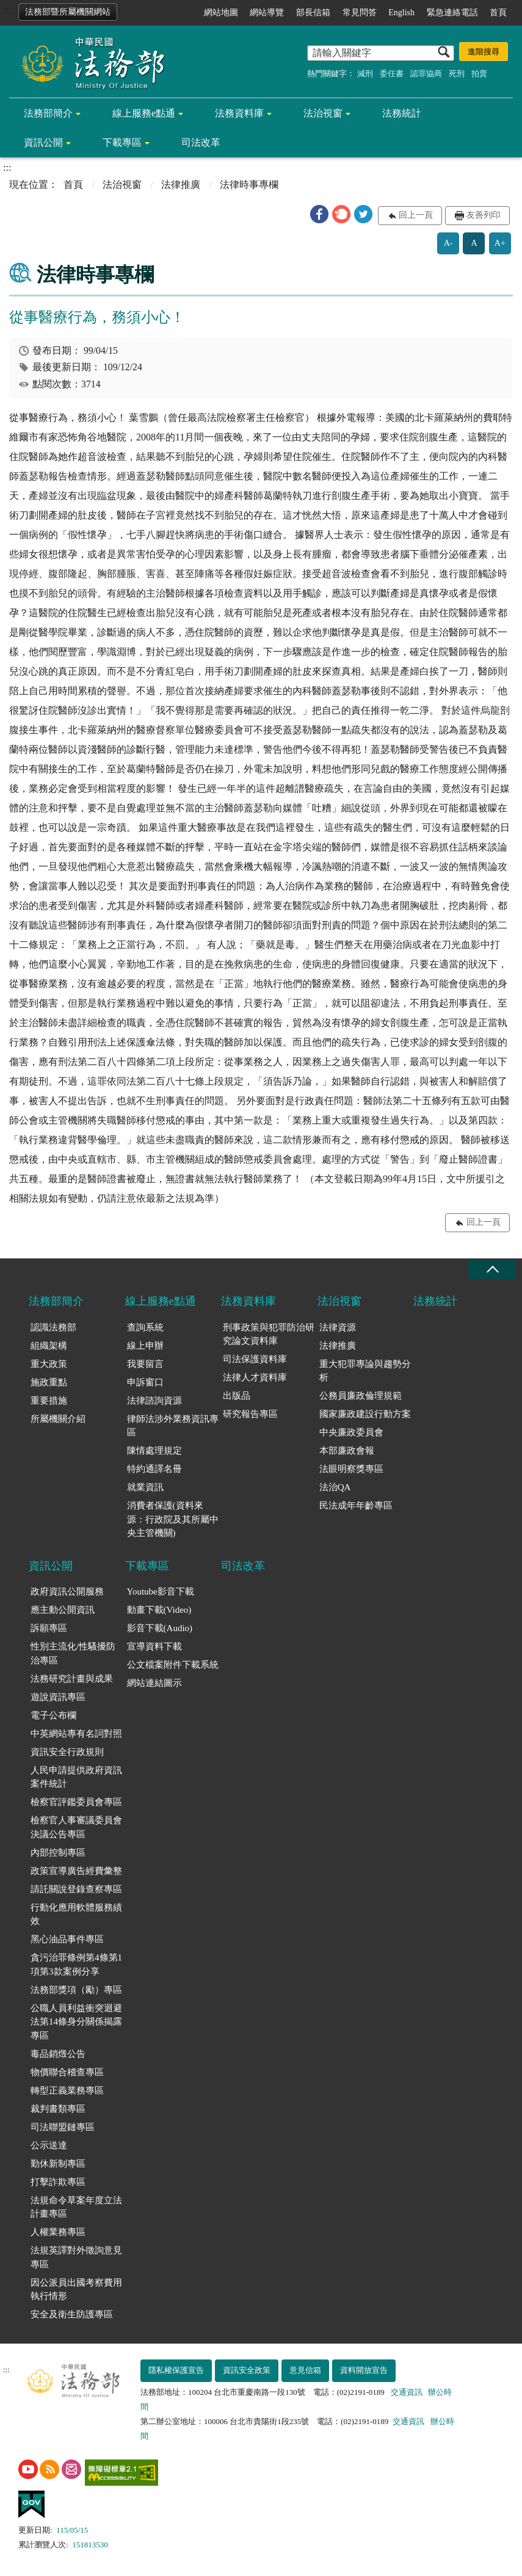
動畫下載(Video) (159, 1610)
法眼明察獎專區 (351, 1469)
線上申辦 (145, 1346)
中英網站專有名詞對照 (76, 1733)
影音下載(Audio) (160, 1628)
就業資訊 (145, 1487)
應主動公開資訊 (63, 1610)
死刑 (457, 73)
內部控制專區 (58, 1852)
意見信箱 (305, 2370)
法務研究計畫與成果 (72, 1679)
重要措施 (49, 1400)
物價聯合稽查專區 (67, 2072)
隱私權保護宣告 (176, 2370)
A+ (500, 243)
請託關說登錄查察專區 (76, 1889)
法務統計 (401, 113)
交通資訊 (406, 2392)
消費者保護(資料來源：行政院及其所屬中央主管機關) (173, 1519)
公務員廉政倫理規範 (360, 1396)
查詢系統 (145, 1327)
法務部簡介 (48, 113)
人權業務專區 (58, 2232)
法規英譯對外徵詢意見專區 (76, 2257)
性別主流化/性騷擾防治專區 (73, 1653)
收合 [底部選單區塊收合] (492, 1269)
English (401, 12)
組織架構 (49, 1346)
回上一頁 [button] (416, 215)
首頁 (498, 12)
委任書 (392, 73)
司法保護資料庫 (255, 1359)
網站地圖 (221, 12)
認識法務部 (53, 1327)
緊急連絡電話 (452, 12)
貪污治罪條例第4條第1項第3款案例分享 (76, 1964)
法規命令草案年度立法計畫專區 (76, 2207)
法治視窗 (323, 113)
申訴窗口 (145, 1382)
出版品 (236, 1396)
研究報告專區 (250, 1414)
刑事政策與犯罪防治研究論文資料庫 (268, 1334)
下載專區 (122, 142)
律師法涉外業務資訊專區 (173, 1426)
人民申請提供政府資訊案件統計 (76, 1777)
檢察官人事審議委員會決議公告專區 (76, 1827)
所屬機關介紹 (58, 1419)
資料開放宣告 (364, 2370)
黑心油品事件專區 (67, 1939)
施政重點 (49, 1382)
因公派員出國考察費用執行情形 (76, 2290)
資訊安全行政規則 (67, 1752)
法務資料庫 (239, 113)
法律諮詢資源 (154, 1400)
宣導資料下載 (154, 1646)
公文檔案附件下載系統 (173, 1665)
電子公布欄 (53, 1715)
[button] (319, 214)
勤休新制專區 (58, 2164)
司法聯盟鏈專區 (63, 2127)
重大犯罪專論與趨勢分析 (365, 1371)
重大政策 (49, 1364)
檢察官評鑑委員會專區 (76, 1802)
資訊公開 (43, 142)
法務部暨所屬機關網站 (68, 11)
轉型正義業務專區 (67, 2090)
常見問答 (360, 12)
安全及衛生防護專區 (72, 2314)
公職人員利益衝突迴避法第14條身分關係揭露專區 (76, 2021)
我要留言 (145, 1364)
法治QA (335, 1487)
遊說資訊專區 (58, 1697)
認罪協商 (426, 73)
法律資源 (337, 1327)
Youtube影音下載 (160, 1591)
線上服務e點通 (143, 113)
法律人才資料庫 (255, 1377)
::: (7, 10)
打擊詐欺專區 (58, 2182)
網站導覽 (267, 12)
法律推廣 (180, 184)
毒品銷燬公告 (58, 2054)
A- (448, 243)
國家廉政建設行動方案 (365, 1414)
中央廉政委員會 (351, 1432)
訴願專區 (49, 1628)
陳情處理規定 (154, 1450)
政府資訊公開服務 (67, 1591)
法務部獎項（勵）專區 (76, 1990)
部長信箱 (313, 12)
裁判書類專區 (58, 2109)
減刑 (365, 73)
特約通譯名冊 (154, 1469)
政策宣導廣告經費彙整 (76, 1871)
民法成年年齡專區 (356, 1505)
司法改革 (200, 142)
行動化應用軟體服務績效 (76, 1914)
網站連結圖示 (154, 1683)
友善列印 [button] (483, 215)
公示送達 (49, 2145)
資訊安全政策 (246, 2370)
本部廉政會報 (346, 1450)
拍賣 (479, 73)
